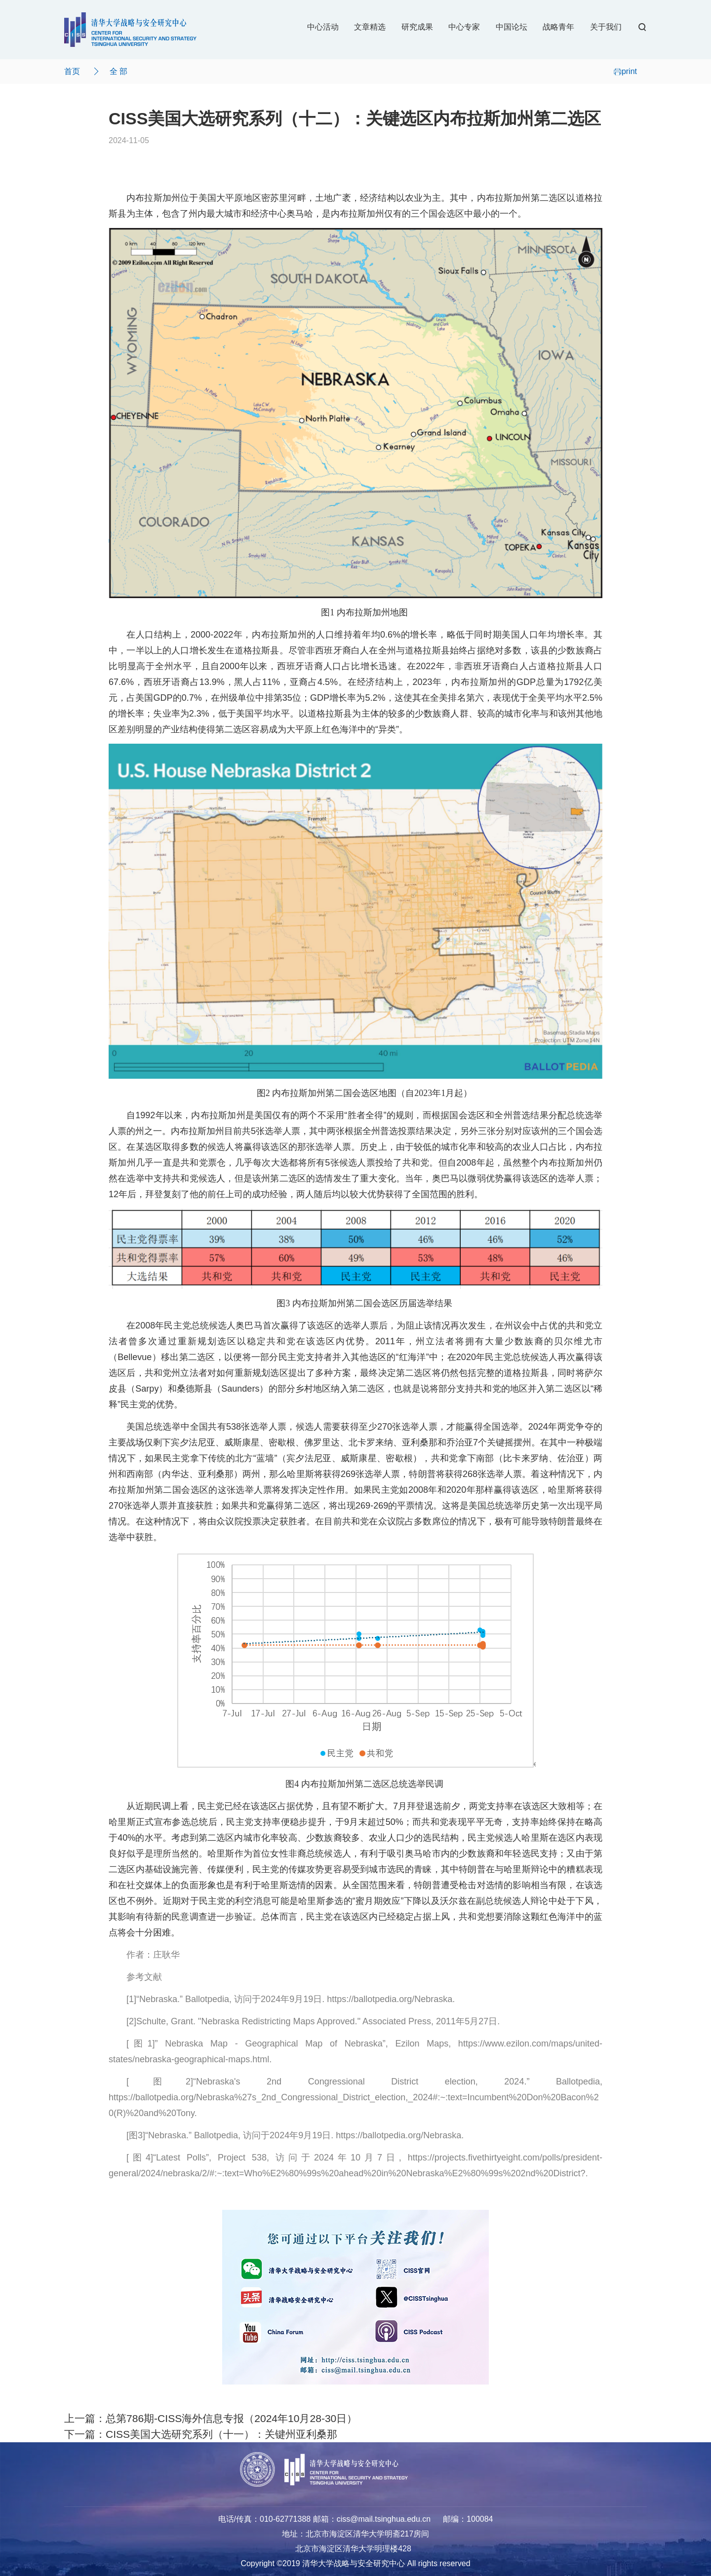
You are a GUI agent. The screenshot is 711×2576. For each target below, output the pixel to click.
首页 (72, 71)
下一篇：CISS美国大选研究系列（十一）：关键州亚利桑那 (200, 2434)
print (625, 71)
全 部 (118, 71)
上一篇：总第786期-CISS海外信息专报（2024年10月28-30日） (210, 2418)
